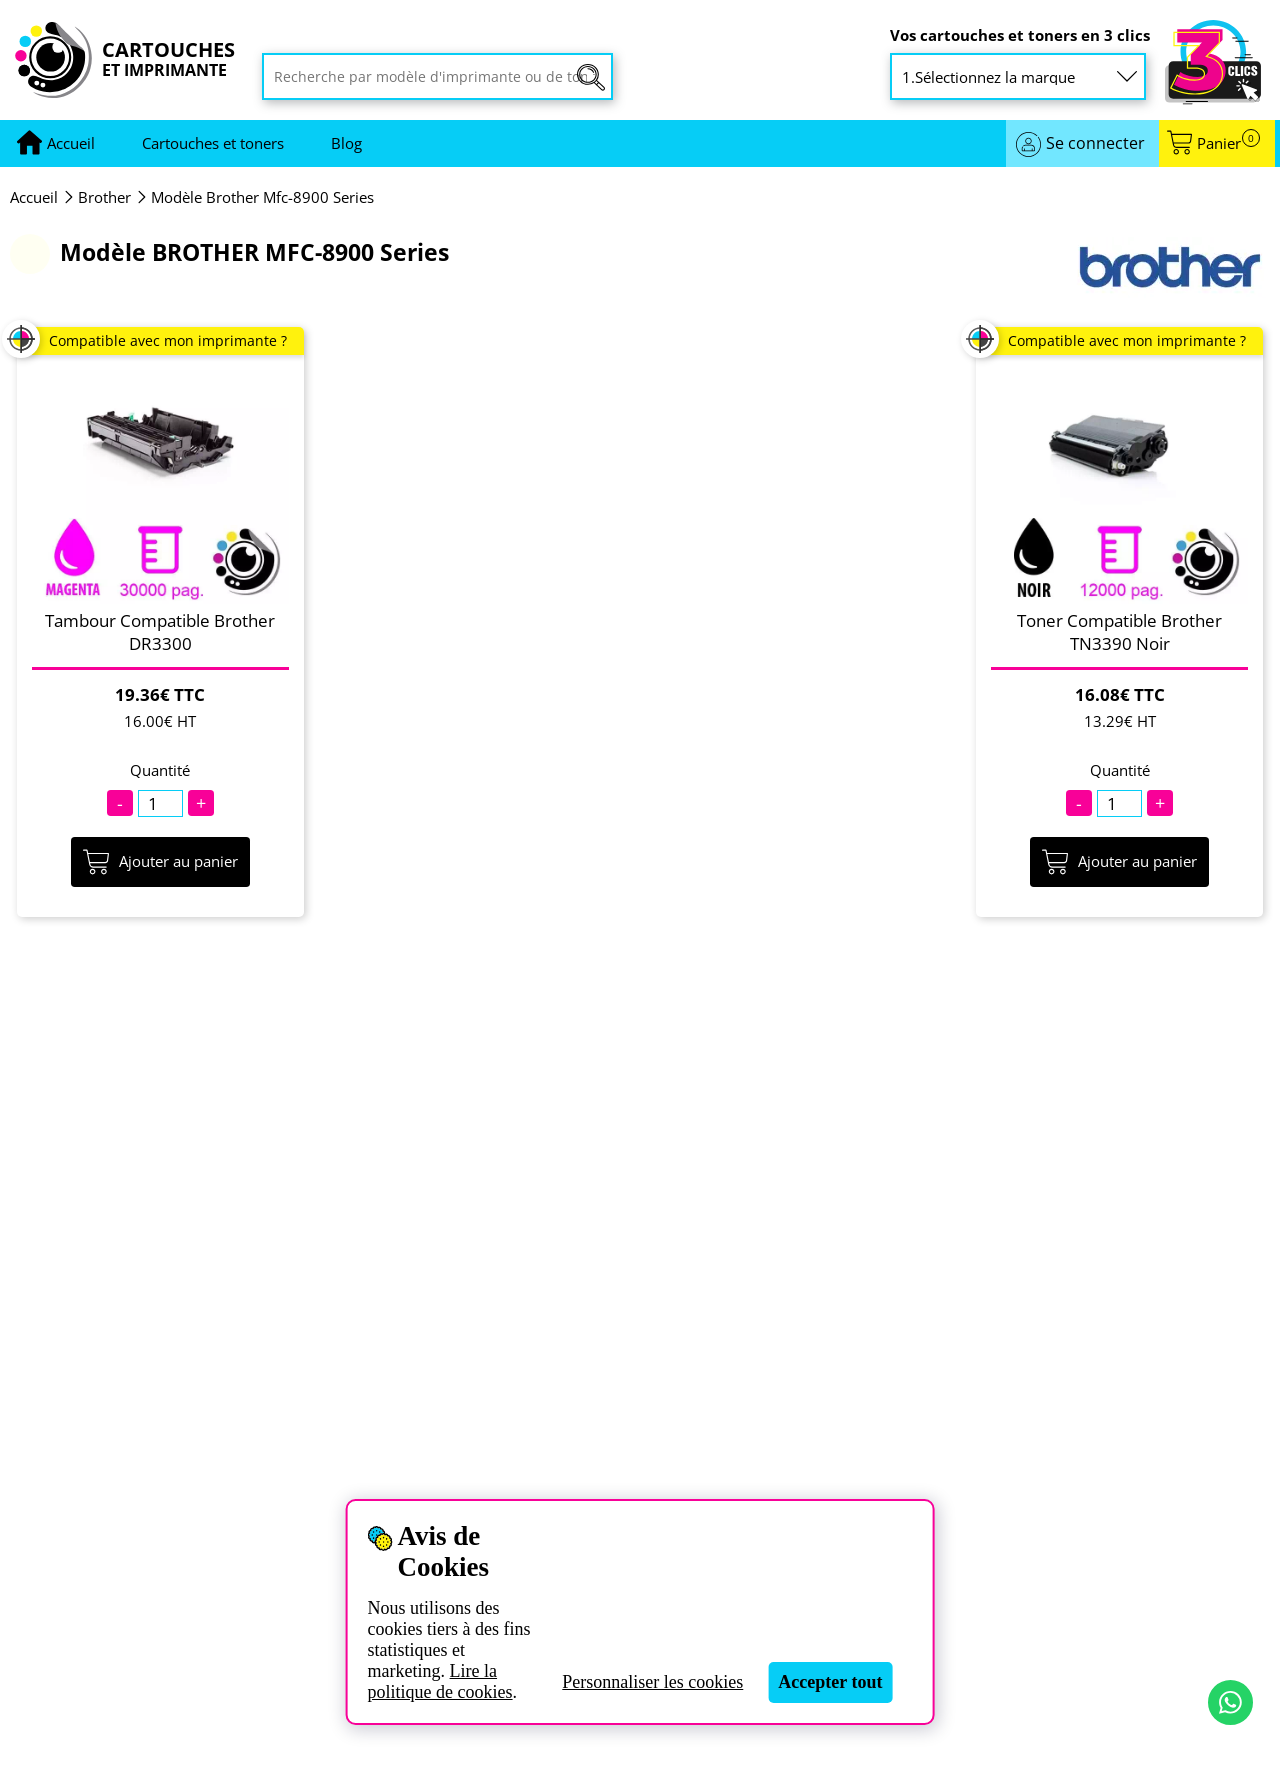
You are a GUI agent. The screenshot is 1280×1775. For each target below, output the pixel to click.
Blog (346, 143)
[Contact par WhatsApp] (1230, 1702)
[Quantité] (160, 803)
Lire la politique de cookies (440, 1681)
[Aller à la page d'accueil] (71, 143)
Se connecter (1095, 143)
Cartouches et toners (213, 143)
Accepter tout (830, 1682)
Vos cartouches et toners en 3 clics (1020, 35)
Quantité (160, 770)
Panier (1228, 143)
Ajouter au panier (160, 862)
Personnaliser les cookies (652, 1682)
